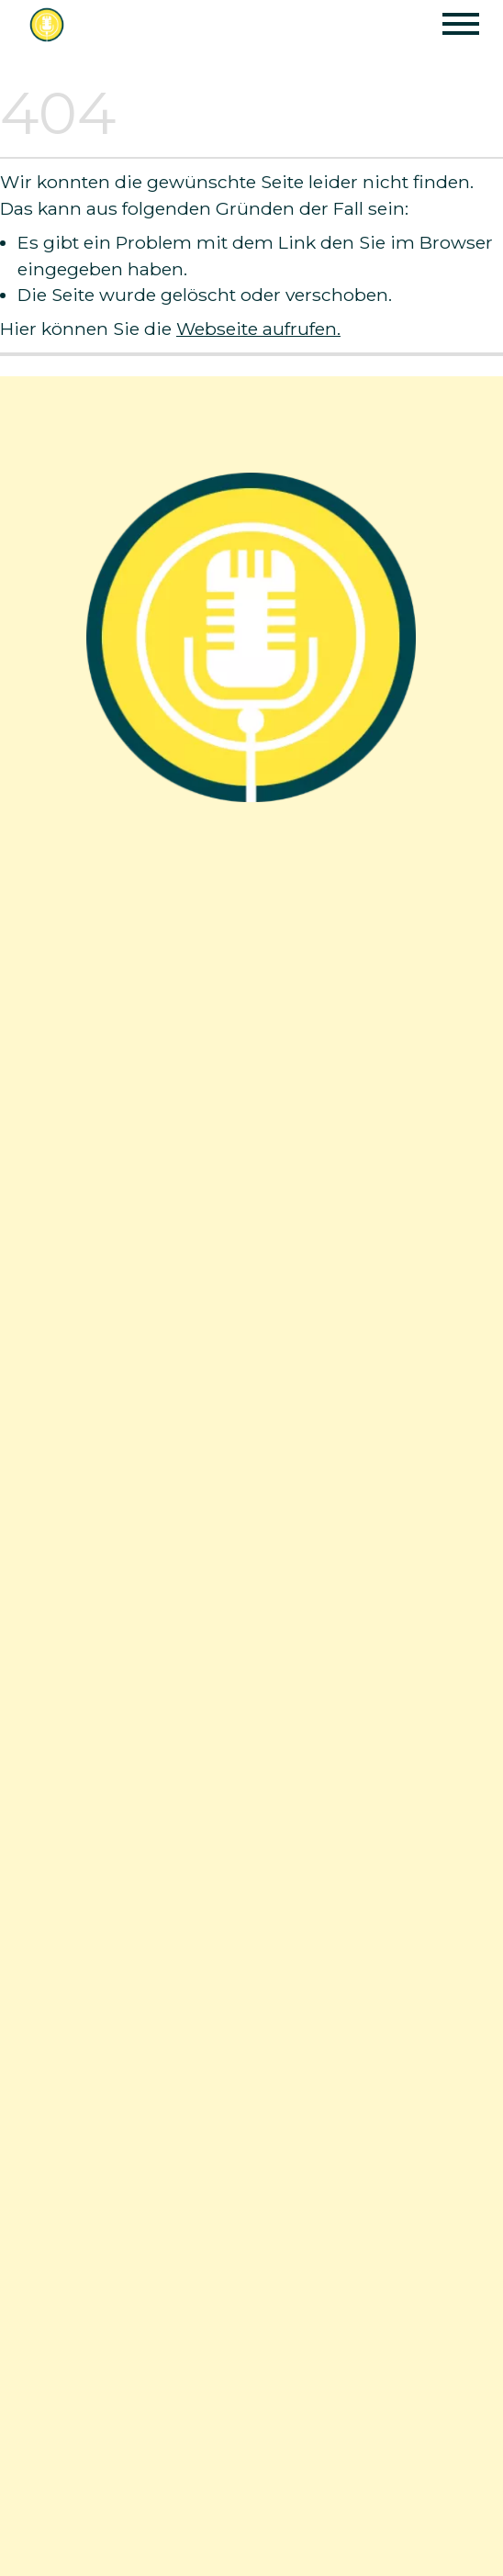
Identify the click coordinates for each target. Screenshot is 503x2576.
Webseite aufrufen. (258, 329)
